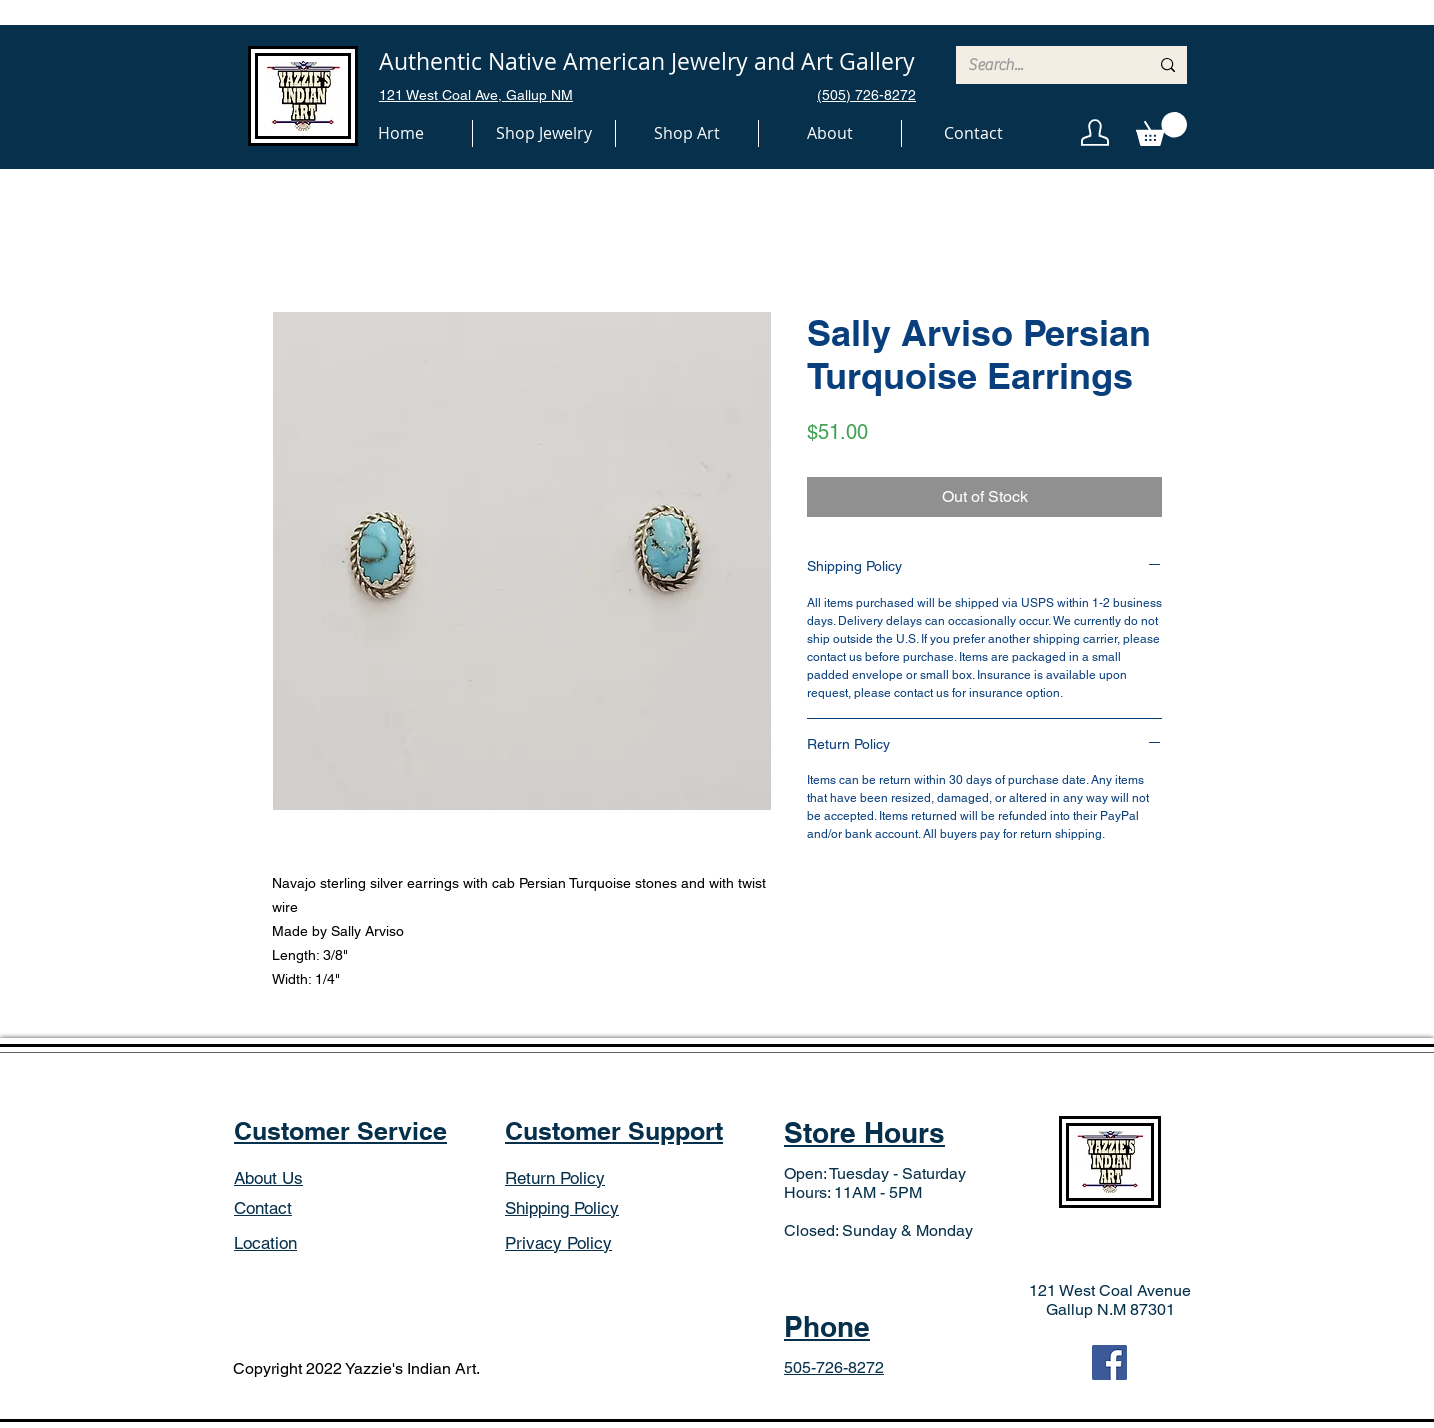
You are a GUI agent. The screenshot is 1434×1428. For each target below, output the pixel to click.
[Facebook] (1109, 1362)
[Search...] (1043, 65)
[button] (544, 133)
